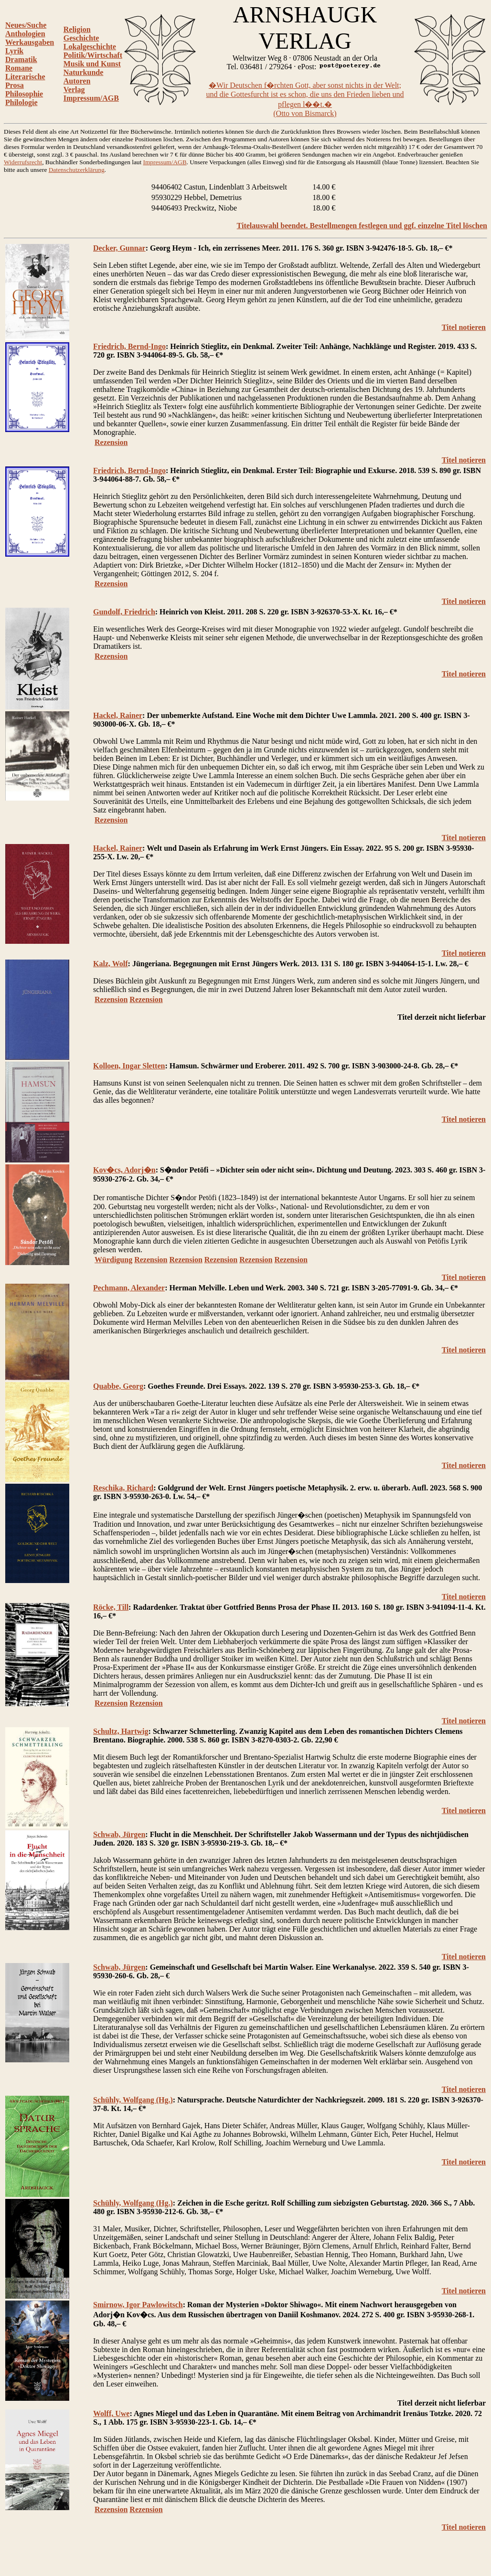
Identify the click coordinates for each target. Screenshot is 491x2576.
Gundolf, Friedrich (124, 612)
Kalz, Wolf (110, 964)
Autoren (77, 81)
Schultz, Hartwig (121, 1731)
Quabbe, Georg (118, 1386)
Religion (77, 29)
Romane (18, 68)
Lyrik (14, 51)
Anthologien (25, 34)
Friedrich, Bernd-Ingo (129, 346)
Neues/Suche (25, 25)
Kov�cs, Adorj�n (124, 1170)
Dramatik (21, 59)
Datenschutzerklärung (77, 169)
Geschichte (81, 38)
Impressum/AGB (91, 98)
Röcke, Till (110, 1607)
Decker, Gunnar (119, 248)
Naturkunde (84, 72)
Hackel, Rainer (117, 715)
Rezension (111, 442)
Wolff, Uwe (111, 2413)
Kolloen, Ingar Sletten (129, 1066)
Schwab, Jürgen (119, 1834)
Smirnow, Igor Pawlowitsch (138, 2305)
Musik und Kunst (92, 64)
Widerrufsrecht (23, 162)
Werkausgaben (29, 42)
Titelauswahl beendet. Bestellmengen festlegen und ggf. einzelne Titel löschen (362, 226)
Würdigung (113, 1260)
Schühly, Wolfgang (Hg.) (133, 2100)
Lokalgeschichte (90, 46)
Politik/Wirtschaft (93, 55)
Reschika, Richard (123, 1488)
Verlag (74, 89)
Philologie (21, 102)
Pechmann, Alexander (129, 1288)
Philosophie (24, 94)
